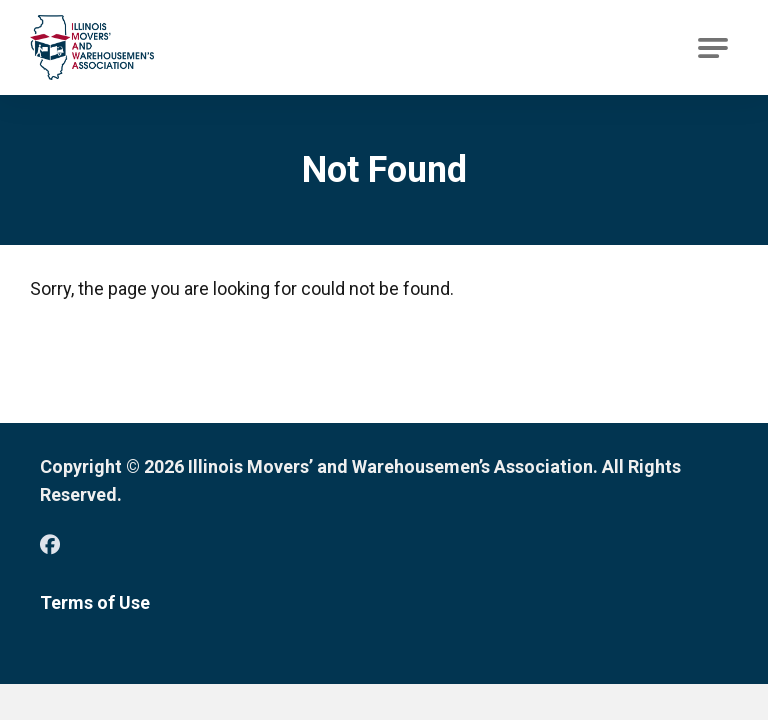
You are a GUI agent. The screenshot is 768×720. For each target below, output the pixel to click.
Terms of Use (95, 602)
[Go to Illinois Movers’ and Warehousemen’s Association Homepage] (92, 47)
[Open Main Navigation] (713, 48)
